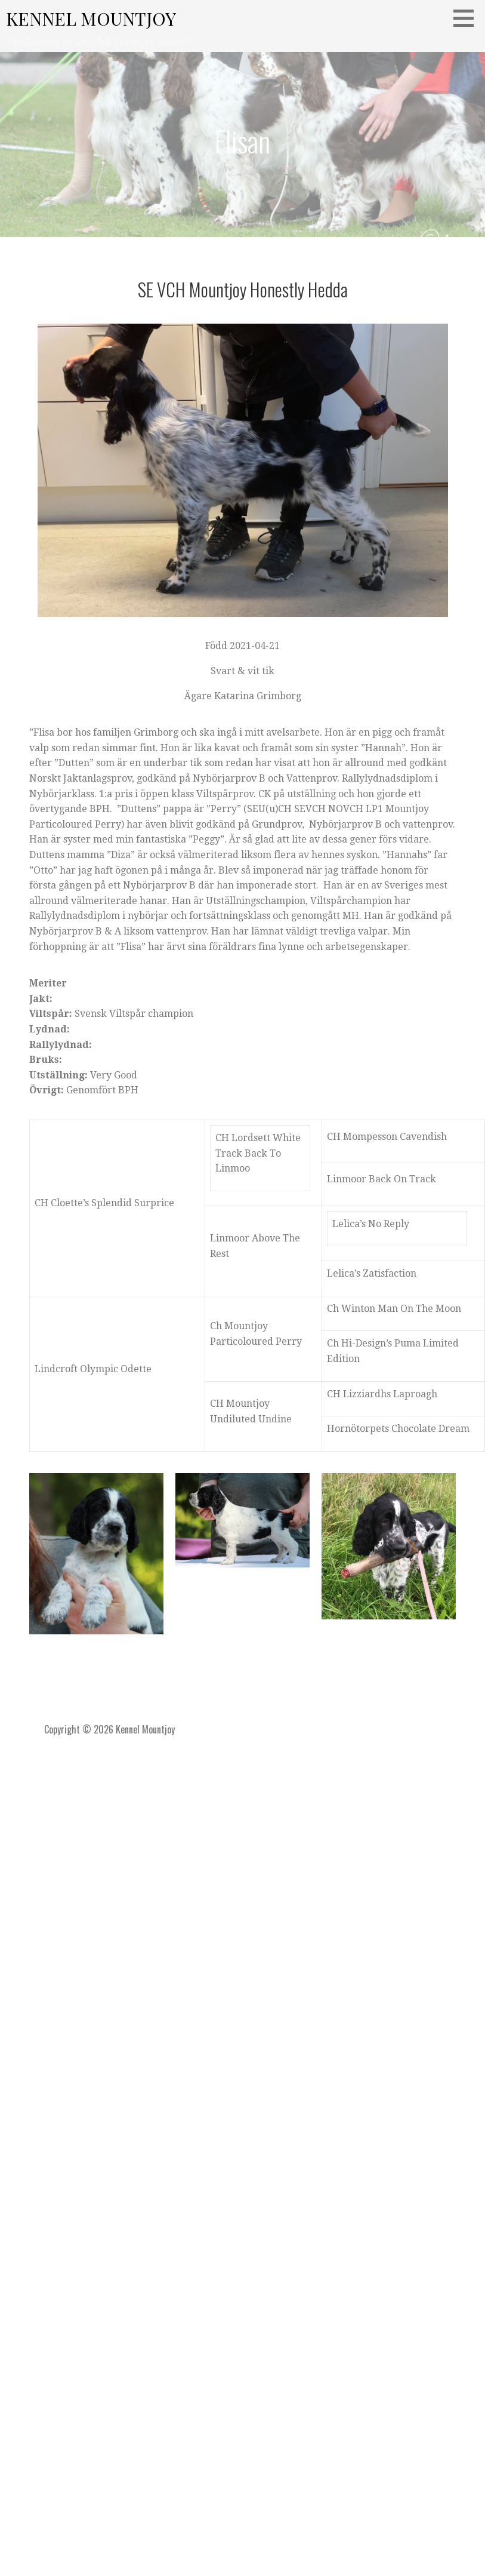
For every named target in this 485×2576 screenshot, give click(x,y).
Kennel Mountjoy (91, 18)
